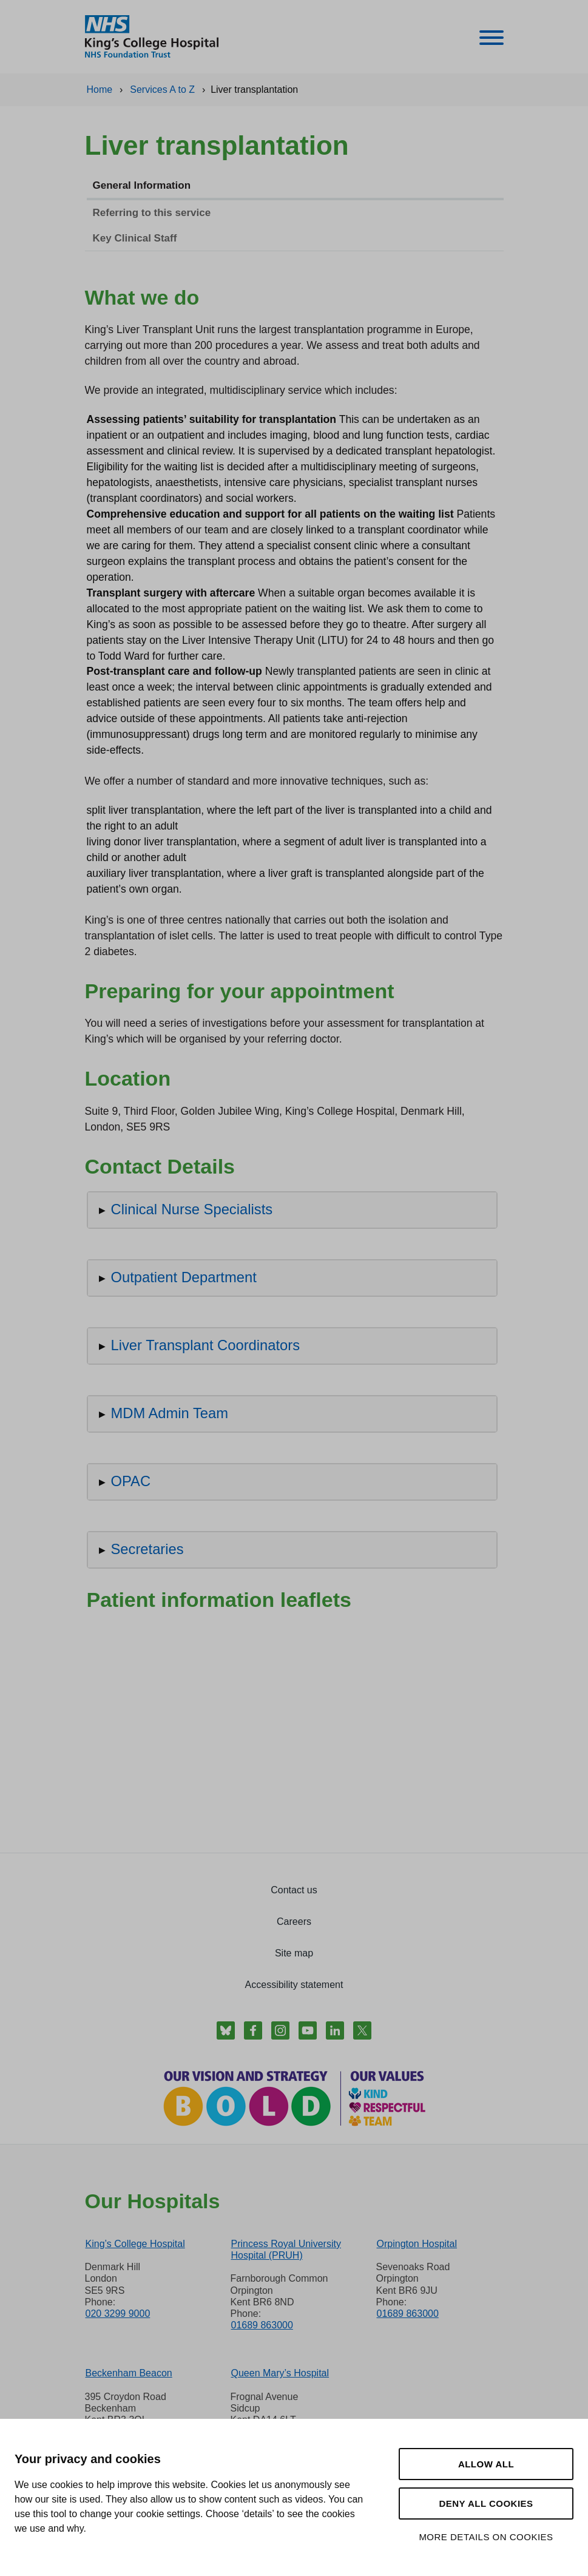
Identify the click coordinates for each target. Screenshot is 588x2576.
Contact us (294, 1890)
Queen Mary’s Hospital (280, 2373)
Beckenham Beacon (129, 2373)
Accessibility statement (294, 1984)
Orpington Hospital (417, 2244)
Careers (294, 1921)
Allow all (486, 2464)
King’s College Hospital (135, 2244)
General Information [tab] (142, 185)
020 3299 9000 (118, 2313)
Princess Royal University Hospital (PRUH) (286, 2249)
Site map (294, 1953)
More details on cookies (486, 2537)
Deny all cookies (486, 2503)
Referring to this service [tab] (152, 212)
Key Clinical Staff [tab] (135, 238)
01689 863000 (262, 2325)
